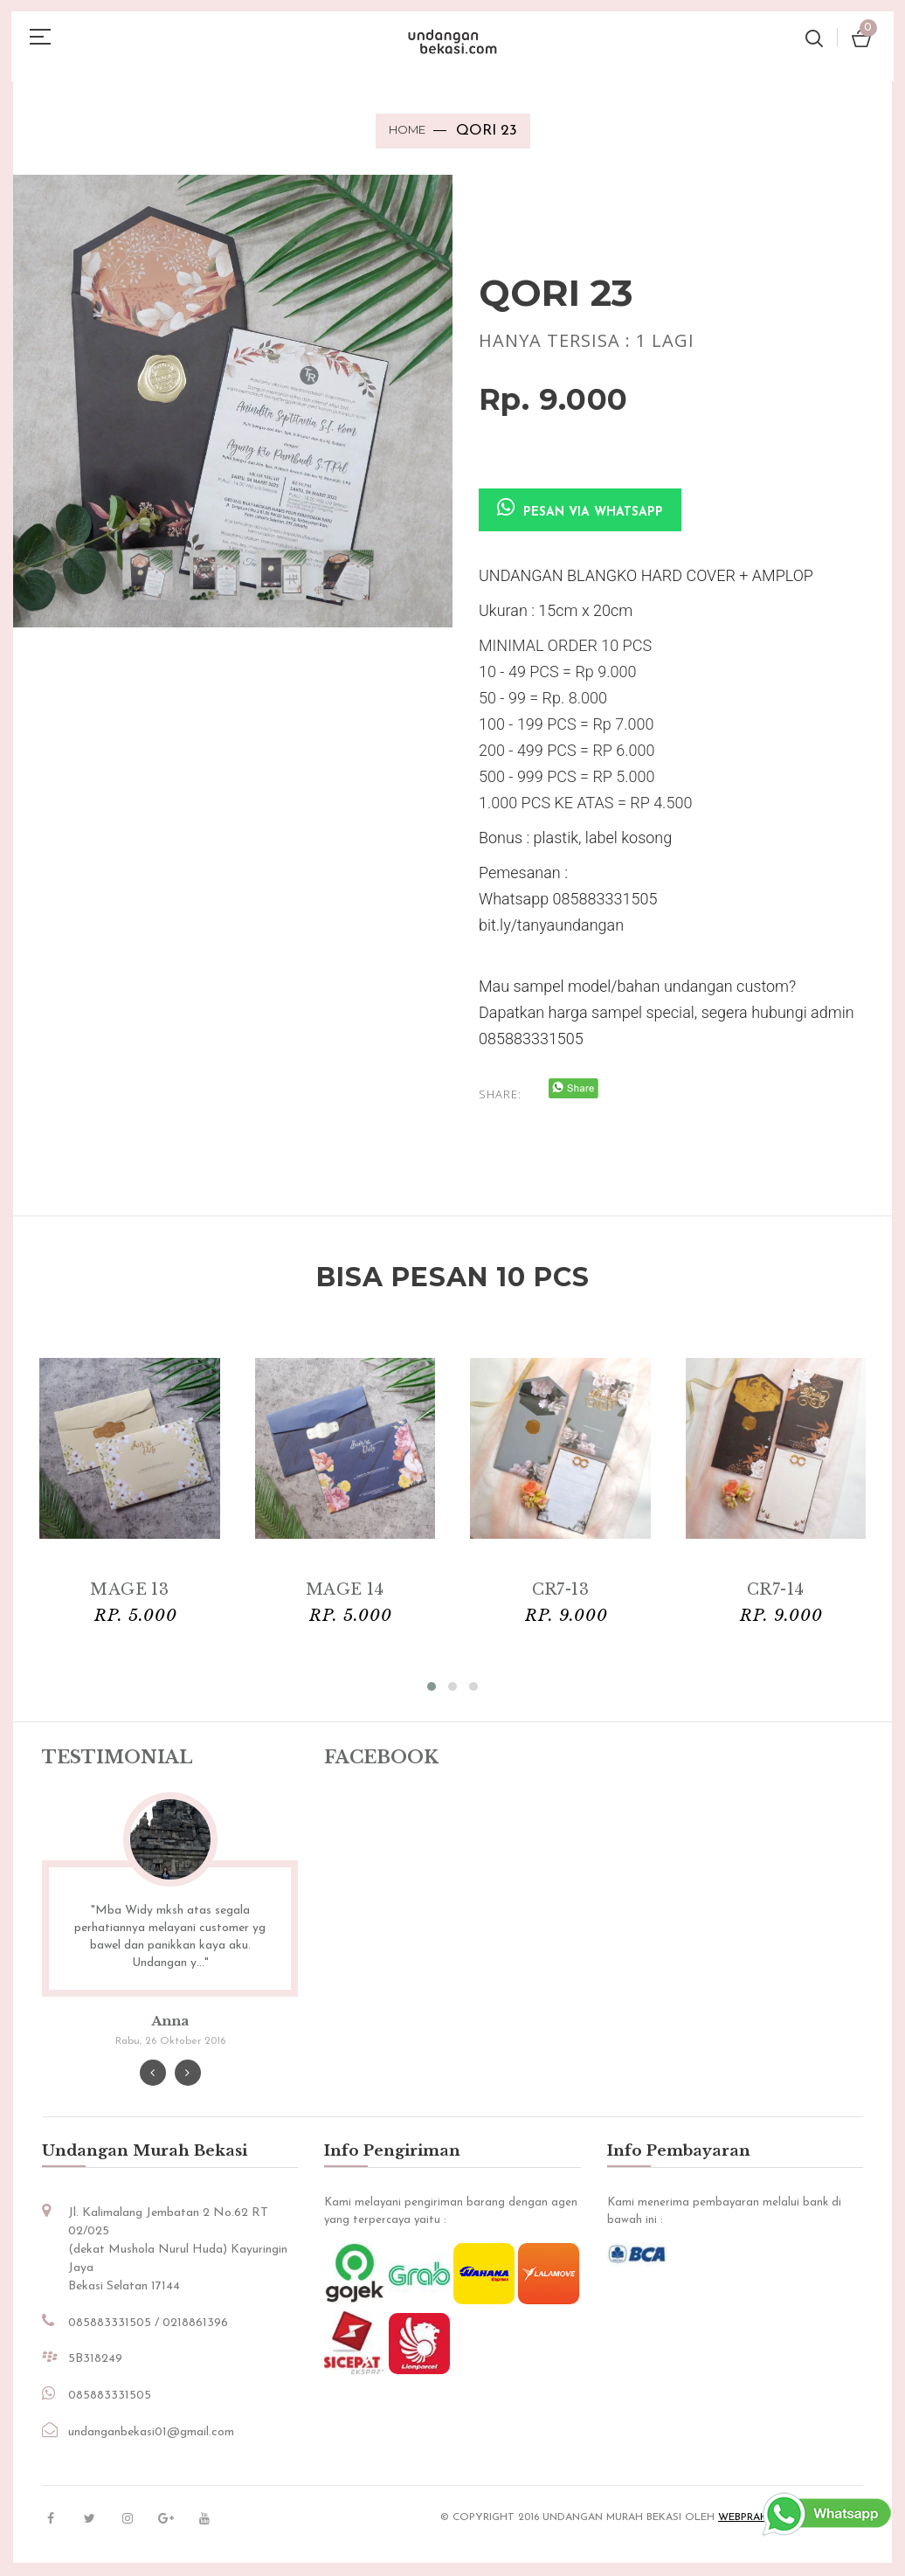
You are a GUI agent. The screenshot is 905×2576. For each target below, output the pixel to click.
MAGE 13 (129, 1588)
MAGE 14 (345, 1588)
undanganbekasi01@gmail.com (151, 2435)
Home (407, 129)
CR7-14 (776, 1588)
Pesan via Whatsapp (580, 508)
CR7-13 (560, 1588)
